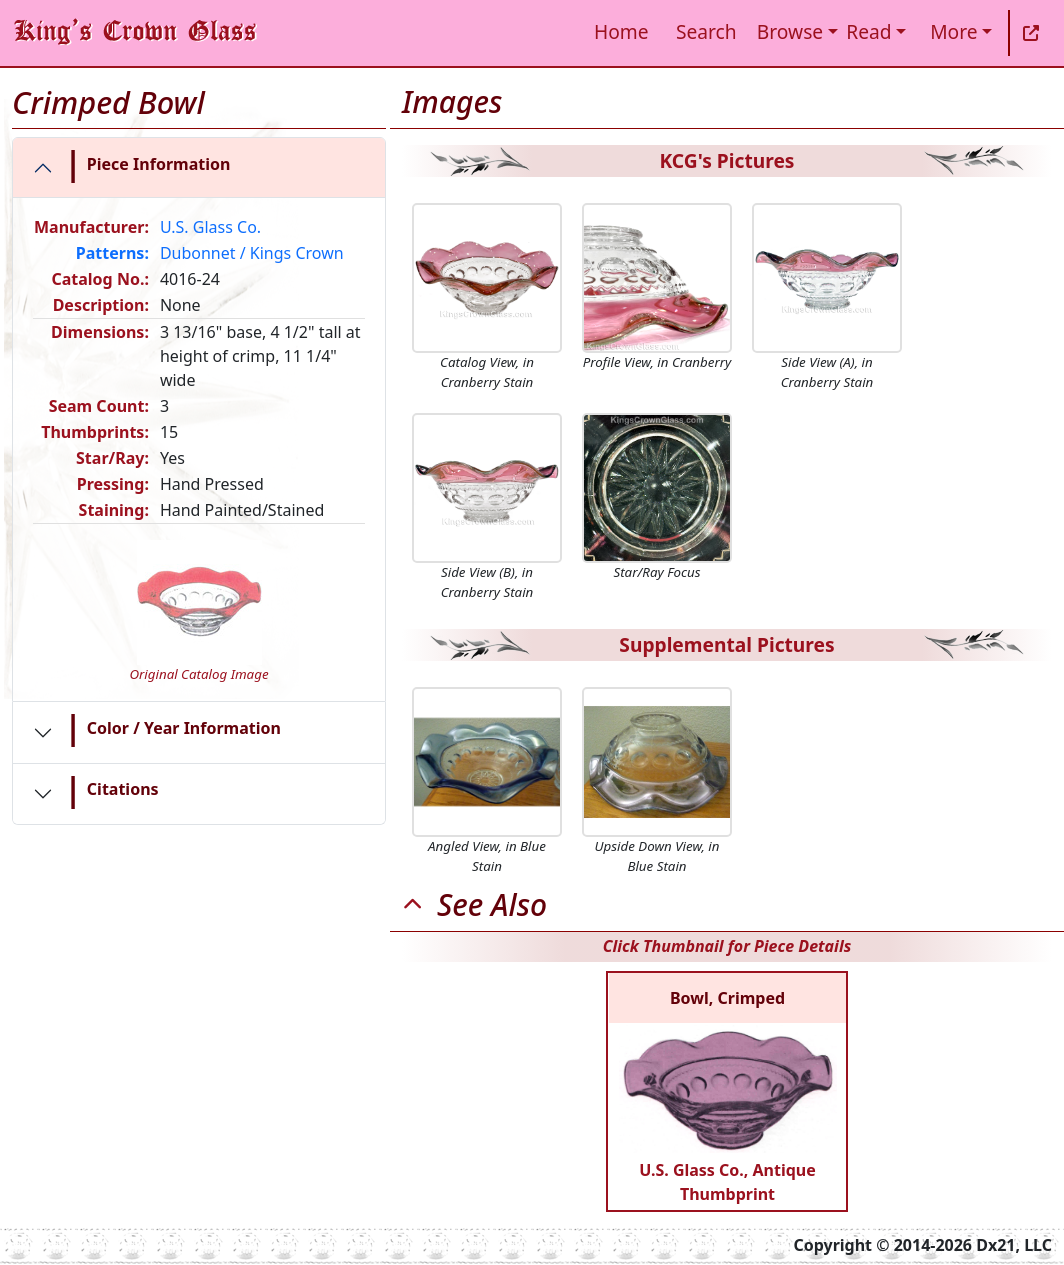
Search (706, 31)
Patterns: (112, 253)
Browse (790, 31)
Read (868, 31)
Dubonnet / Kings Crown (252, 253)
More (953, 31)
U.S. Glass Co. (210, 227)
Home (621, 31)
